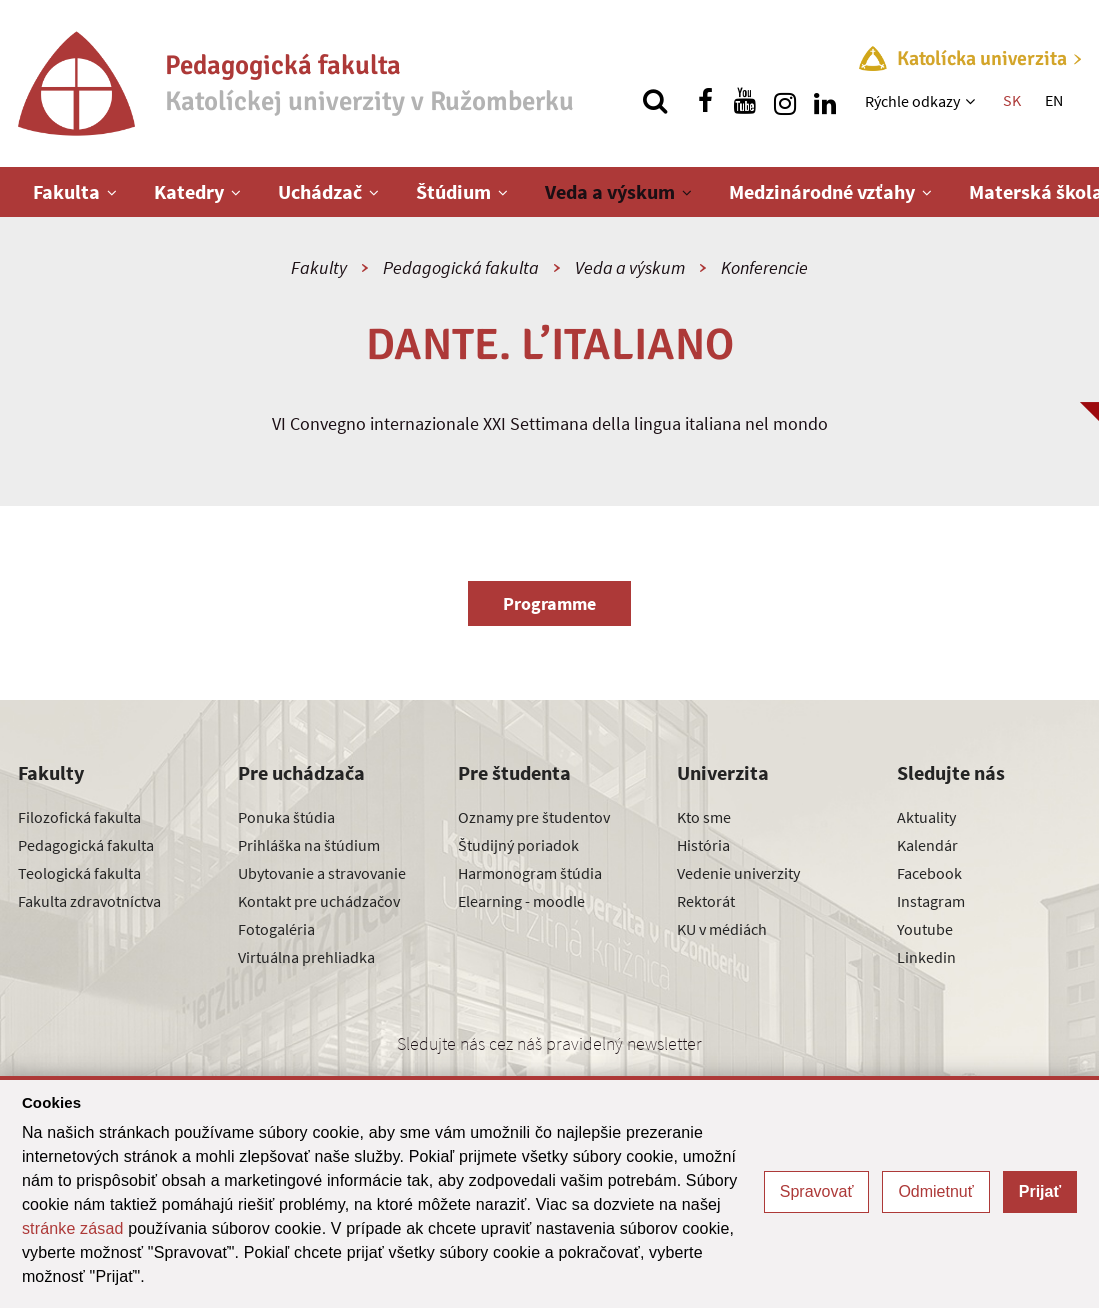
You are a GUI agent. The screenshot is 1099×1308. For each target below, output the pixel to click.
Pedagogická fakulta (461, 267)
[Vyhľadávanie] (655, 101)
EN (1054, 100)
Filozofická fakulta (79, 817)
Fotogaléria (276, 929)
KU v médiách (722, 929)
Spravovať (817, 1191)
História (703, 845)
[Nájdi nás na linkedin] (825, 101)
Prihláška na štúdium (309, 845)
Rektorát (706, 901)
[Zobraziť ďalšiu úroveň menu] (972, 101)
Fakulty (319, 267)
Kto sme (704, 817)
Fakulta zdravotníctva (89, 901)
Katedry (189, 191)
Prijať (1040, 1191)
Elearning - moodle (521, 901)
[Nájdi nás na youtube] (745, 101)
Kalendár (927, 845)
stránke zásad (73, 1228)
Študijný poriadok (518, 845)
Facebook (929, 873)
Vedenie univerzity (738, 873)
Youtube (925, 929)
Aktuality (926, 817)
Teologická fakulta (79, 873)
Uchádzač (320, 191)
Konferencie (764, 267)
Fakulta (66, 191)
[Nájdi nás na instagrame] (785, 101)
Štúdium (453, 191)
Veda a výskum (610, 191)
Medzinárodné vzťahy (822, 191)
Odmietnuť (935, 1191)
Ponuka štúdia (286, 817)
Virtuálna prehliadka (306, 957)
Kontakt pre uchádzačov (319, 901)
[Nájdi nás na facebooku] (705, 101)
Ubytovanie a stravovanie (322, 873)
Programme (549, 603)
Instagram (931, 901)
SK (1012, 100)
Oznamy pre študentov (534, 817)
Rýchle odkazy (912, 101)
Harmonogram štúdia (530, 873)
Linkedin (926, 957)
